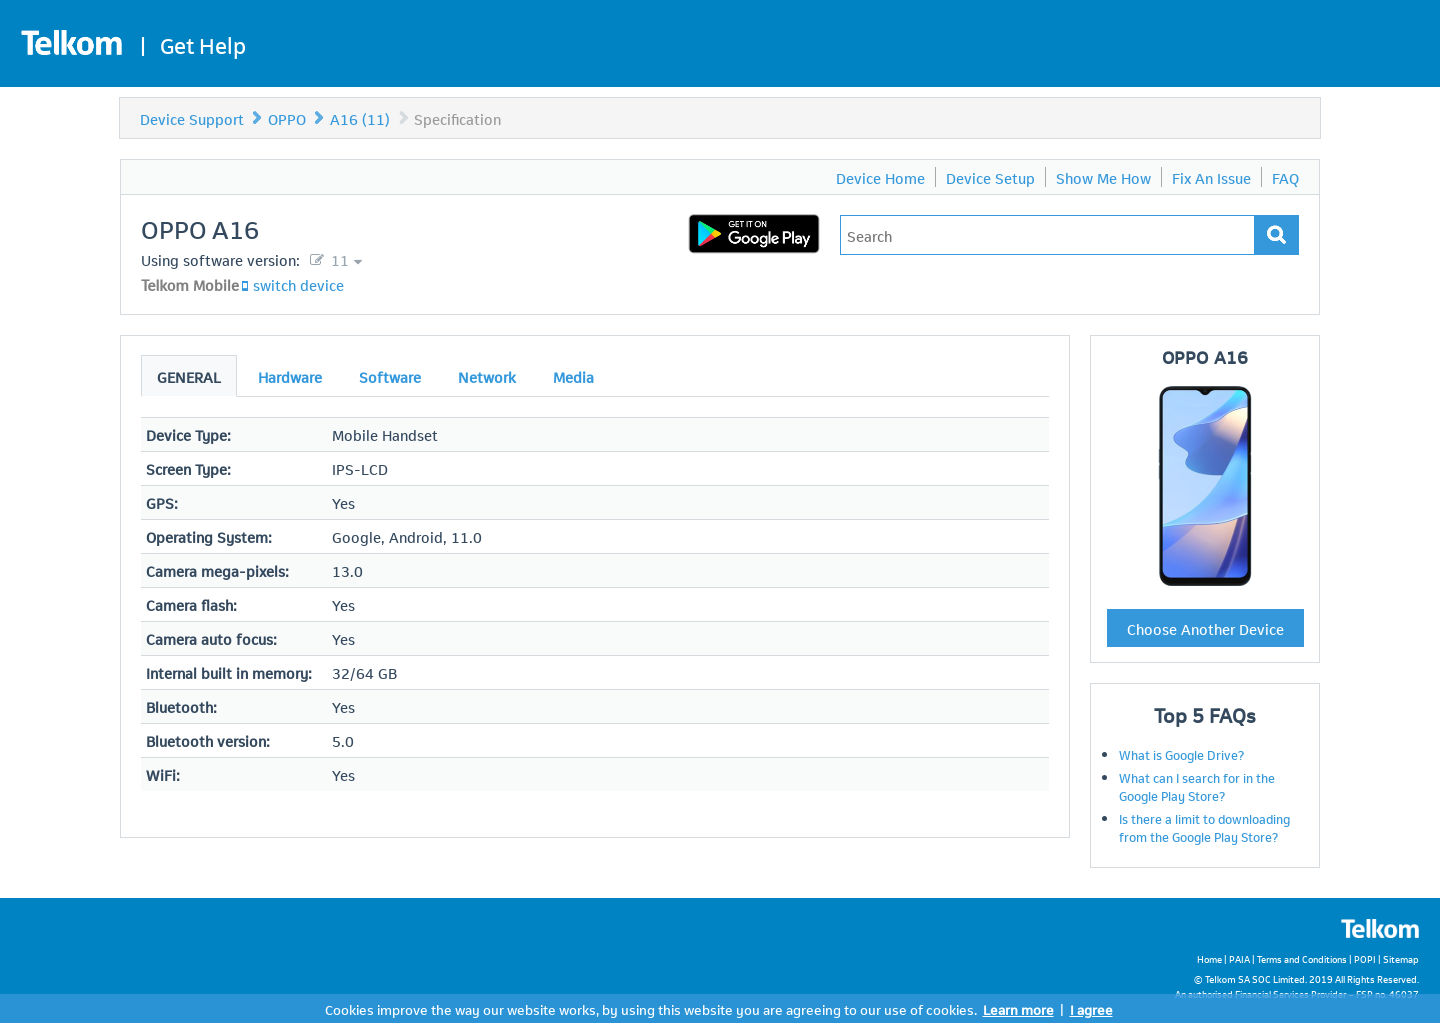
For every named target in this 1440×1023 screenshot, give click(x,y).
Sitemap (1401, 958)
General (189, 376)
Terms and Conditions (1302, 958)
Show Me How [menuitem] (1103, 177)
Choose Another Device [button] (1205, 628)
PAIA (1239, 958)
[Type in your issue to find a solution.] (1047, 235)
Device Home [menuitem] (880, 177)
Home (1209, 958)
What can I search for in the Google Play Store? (1197, 786)
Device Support (192, 118)
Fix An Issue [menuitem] (1211, 177)
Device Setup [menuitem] (990, 177)
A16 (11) (360, 118)
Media (573, 376)
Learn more (1018, 1008)
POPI (1365, 958)
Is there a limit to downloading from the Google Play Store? (1204, 827)
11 (338, 259)
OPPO (287, 118)
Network (487, 376)
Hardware (290, 376)
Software (390, 376)
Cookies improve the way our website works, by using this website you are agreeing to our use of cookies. (651, 1008)
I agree (1091, 1008)
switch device (298, 284)
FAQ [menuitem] (1285, 177)
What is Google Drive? (1181, 754)
